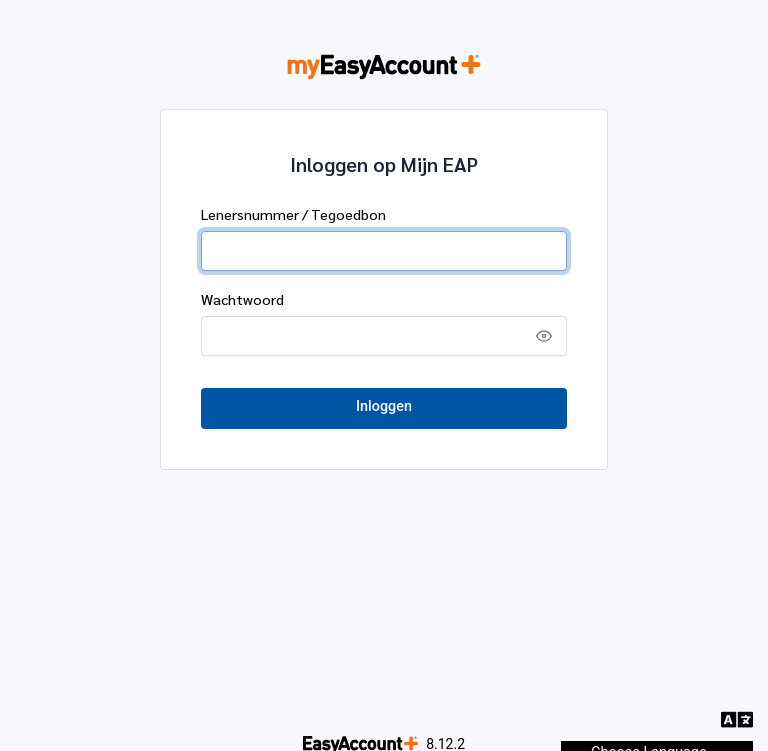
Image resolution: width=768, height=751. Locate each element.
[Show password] (544, 336)
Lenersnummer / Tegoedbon (293, 214)
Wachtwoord (242, 299)
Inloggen (384, 406)
